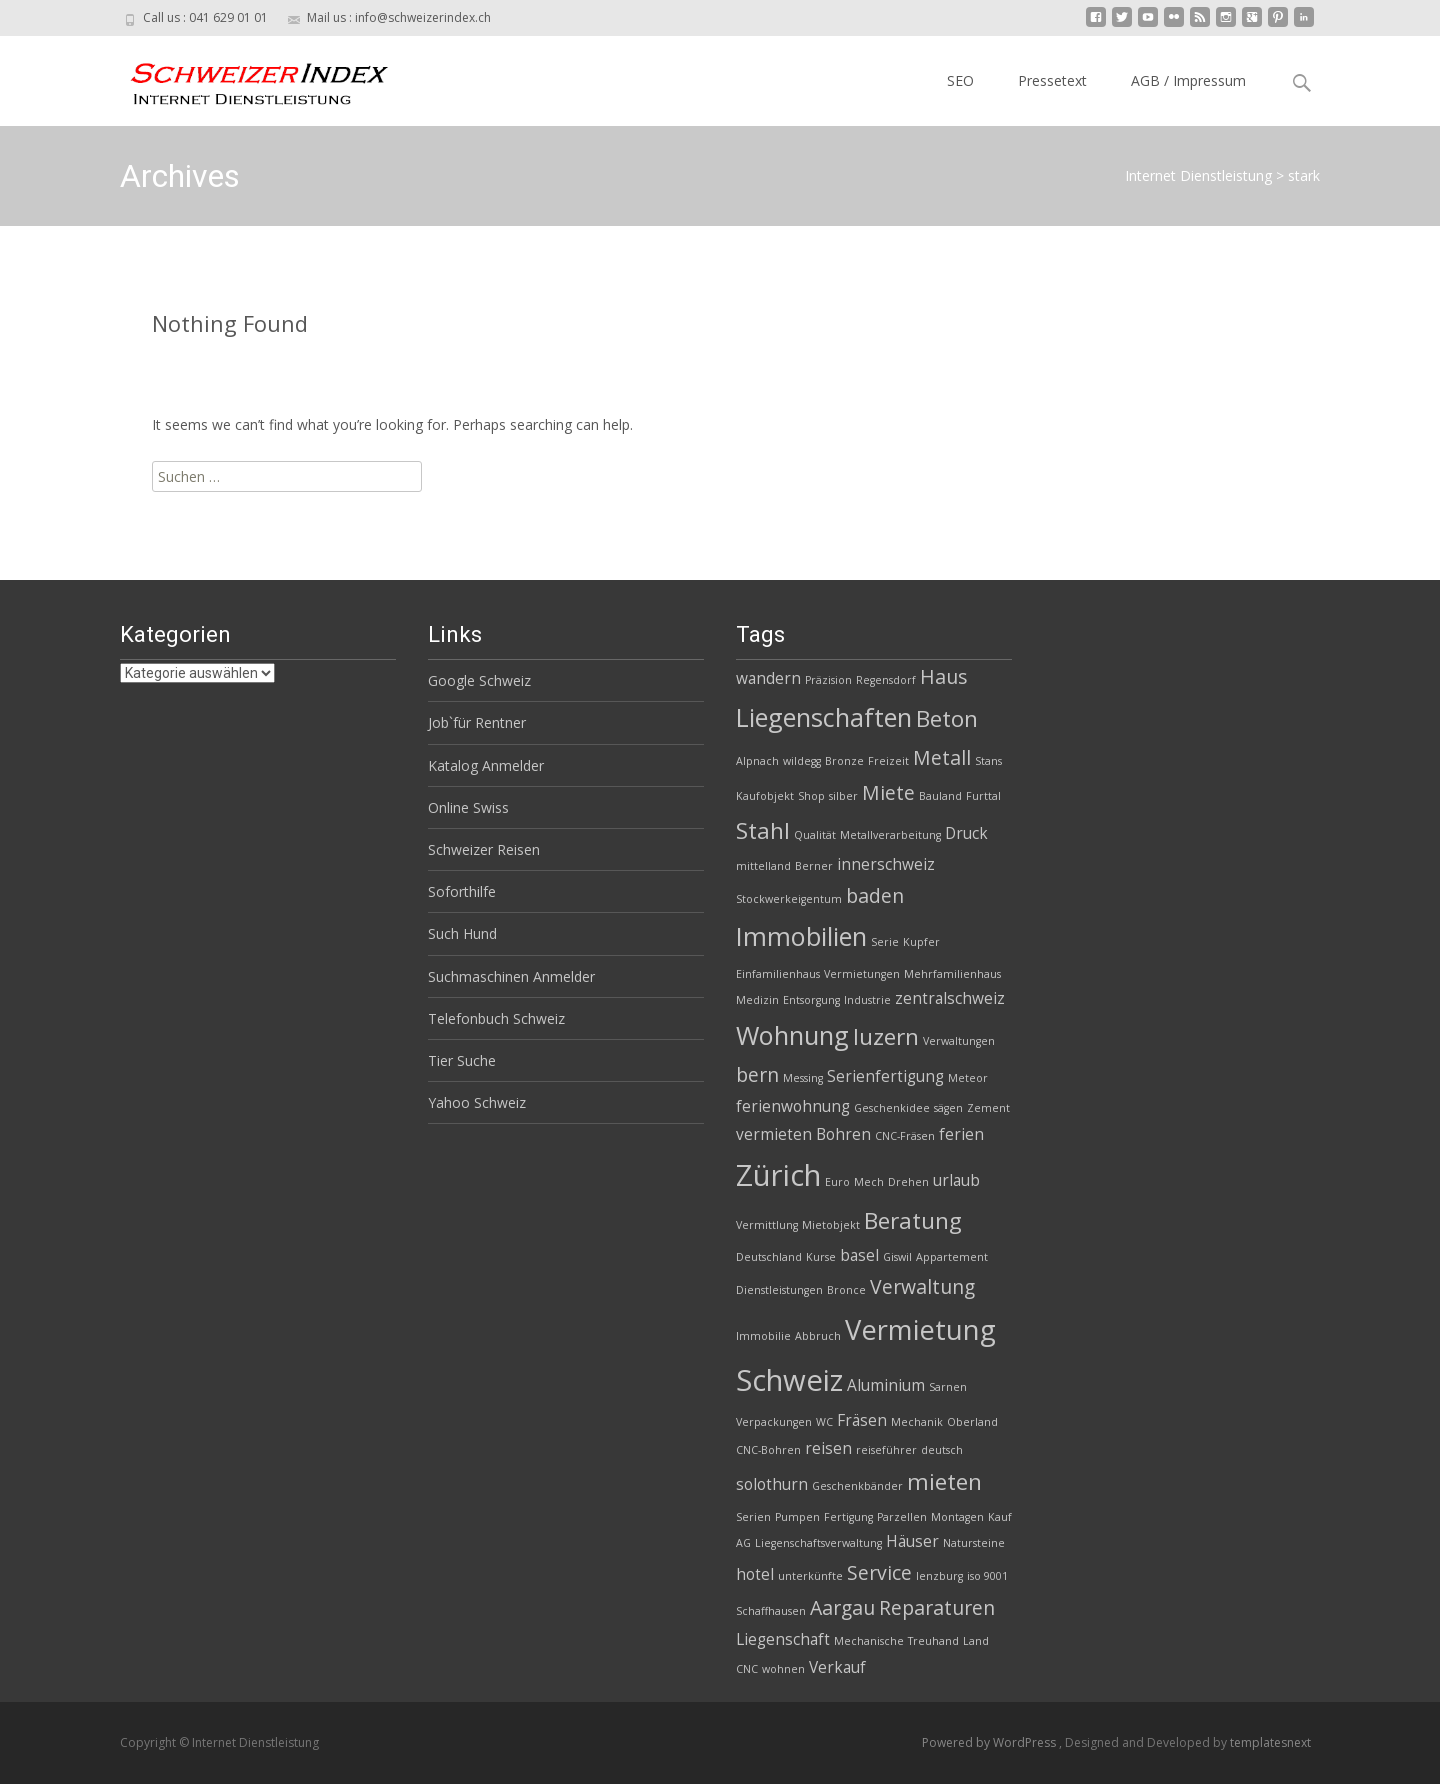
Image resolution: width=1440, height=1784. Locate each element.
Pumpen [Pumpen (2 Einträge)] (797, 1517)
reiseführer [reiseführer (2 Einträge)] (886, 1450)
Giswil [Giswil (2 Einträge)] (897, 1257)
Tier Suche (462, 1060)
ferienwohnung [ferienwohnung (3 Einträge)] (793, 1106)
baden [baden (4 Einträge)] (875, 895)
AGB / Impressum (1188, 80)
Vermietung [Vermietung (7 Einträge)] (920, 1329)
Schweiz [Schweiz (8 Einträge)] (789, 1380)
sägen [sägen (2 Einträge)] (948, 1108)
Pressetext (1052, 80)
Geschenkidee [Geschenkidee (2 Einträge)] (892, 1108)
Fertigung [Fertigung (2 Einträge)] (848, 1517)
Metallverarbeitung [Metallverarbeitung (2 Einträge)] (890, 835)
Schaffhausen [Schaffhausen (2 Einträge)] (771, 1611)
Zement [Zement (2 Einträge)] (988, 1108)
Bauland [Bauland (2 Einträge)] (940, 796)
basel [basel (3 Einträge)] (859, 1255)
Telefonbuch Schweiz (496, 1018)
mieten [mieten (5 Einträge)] (944, 1481)
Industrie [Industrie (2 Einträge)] (867, 1000)
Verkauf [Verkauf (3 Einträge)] (837, 1667)
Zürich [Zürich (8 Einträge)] (778, 1175)
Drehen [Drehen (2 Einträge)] (908, 1182)
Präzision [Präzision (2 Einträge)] (828, 680)
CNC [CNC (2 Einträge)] (747, 1669)
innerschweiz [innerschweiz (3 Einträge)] (886, 864)
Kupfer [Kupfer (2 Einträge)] (921, 942)
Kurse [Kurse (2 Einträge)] (821, 1257)
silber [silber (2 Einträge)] (843, 796)
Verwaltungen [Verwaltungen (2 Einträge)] (959, 1041)
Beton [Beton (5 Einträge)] (947, 718)
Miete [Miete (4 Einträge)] (888, 792)
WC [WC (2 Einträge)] (824, 1422)
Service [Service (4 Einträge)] (879, 1572)
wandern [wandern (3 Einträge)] (768, 678)
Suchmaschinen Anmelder (511, 976)
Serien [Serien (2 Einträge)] (753, 1517)
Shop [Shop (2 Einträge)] (811, 796)
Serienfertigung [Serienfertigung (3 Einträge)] (885, 1076)
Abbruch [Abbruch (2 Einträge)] (818, 1336)
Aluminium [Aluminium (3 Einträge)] (886, 1385)
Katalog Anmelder (486, 765)
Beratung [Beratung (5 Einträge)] (913, 1220)
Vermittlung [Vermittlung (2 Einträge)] (767, 1225)
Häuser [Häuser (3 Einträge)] (912, 1541)
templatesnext (1270, 1742)
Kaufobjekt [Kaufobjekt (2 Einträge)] (765, 796)
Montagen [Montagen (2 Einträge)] (957, 1517)
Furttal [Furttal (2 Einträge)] (983, 796)
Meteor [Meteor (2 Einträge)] (968, 1078)
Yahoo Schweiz (477, 1102)
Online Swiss (468, 807)
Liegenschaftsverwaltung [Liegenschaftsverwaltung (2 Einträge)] (818, 1543)
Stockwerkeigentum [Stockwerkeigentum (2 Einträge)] (789, 899)
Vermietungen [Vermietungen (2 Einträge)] (862, 974)
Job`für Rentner (477, 722)
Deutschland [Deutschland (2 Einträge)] (769, 1257)
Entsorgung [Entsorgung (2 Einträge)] (811, 1000)
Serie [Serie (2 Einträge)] (885, 942)
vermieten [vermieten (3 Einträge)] (774, 1134)
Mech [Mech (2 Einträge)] (869, 1182)
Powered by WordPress (990, 1742)
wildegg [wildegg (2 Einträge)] (802, 761)
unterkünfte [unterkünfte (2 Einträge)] (810, 1576)
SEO (960, 80)
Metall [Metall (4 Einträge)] (942, 757)
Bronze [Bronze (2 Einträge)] (844, 761)
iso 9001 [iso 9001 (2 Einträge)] (987, 1576)
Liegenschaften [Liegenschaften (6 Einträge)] (824, 717)
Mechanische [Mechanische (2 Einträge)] (869, 1641)
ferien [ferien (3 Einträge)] (961, 1134)
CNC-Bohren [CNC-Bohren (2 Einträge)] (768, 1450)
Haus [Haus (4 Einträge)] (943, 676)
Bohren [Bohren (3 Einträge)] (843, 1134)
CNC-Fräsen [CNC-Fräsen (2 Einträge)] (905, 1136)
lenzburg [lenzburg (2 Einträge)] (939, 1576)
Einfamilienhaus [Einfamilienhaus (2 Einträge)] (778, 974)
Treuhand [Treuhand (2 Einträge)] (933, 1641)
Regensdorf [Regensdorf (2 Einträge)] (886, 680)
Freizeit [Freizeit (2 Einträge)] (888, 761)
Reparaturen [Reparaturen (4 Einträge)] (937, 1607)
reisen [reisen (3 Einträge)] (828, 1448)
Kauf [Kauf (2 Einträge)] (1000, 1517)
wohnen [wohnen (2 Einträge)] (783, 1669)
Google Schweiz (479, 680)
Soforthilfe (462, 891)
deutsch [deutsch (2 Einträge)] (942, 1450)
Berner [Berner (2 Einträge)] (814, 866)
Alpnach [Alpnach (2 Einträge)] (757, 761)
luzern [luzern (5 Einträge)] (886, 1036)
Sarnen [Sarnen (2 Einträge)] (948, 1387)
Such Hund (462, 933)
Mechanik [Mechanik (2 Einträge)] (917, 1422)
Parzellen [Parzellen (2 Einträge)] (902, 1517)
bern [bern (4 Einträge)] (757, 1074)
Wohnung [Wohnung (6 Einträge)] (792, 1035)
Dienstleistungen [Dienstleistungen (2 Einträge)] (779, 1290)
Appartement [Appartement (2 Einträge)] (952, 1257)
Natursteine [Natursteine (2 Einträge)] (974, 1543)
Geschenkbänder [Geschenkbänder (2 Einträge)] (857, 1486)
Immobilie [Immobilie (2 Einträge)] (763, 1336)
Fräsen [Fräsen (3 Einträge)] (862, 1420)
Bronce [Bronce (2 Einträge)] (846, 1290)
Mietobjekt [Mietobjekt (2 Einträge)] (831, 1225)
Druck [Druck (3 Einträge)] (966, 833)
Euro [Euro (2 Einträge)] (837, 1182)
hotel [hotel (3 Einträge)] (755, 1574)
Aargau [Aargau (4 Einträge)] (842, 1607)
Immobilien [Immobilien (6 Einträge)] (801, 936)
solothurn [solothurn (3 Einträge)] (772, 1484)
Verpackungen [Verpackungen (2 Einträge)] (774, 1422)
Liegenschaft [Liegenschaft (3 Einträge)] (783, 1639)
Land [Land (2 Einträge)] (976, 1641)
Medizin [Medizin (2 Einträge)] (757, 1000)
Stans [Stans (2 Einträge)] (988, 761)
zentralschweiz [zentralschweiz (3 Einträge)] (950, 998)
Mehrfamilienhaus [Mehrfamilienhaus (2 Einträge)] (952, 974)
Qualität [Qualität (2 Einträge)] (815, 835)
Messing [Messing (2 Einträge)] (803, 1078)
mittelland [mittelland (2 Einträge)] (763, 866)
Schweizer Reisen (484, 849)
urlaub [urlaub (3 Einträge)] (956, 1180)
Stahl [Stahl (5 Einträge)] (763, 830)
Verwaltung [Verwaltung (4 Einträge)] (922, 1286)
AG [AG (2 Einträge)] (743, 1543)
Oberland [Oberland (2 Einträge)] (972, 1422)
